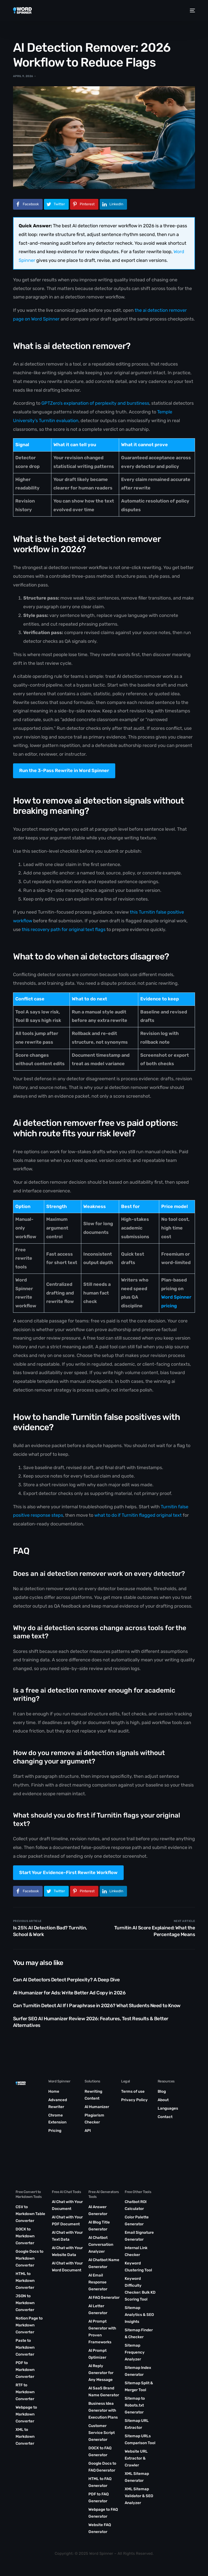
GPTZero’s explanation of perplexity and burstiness (95, 403)
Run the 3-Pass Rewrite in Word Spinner (64, 770)
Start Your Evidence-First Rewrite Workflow (68, 1872)
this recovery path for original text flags (64, 929)
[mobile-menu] (191, 10)
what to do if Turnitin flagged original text (138, 1515)
